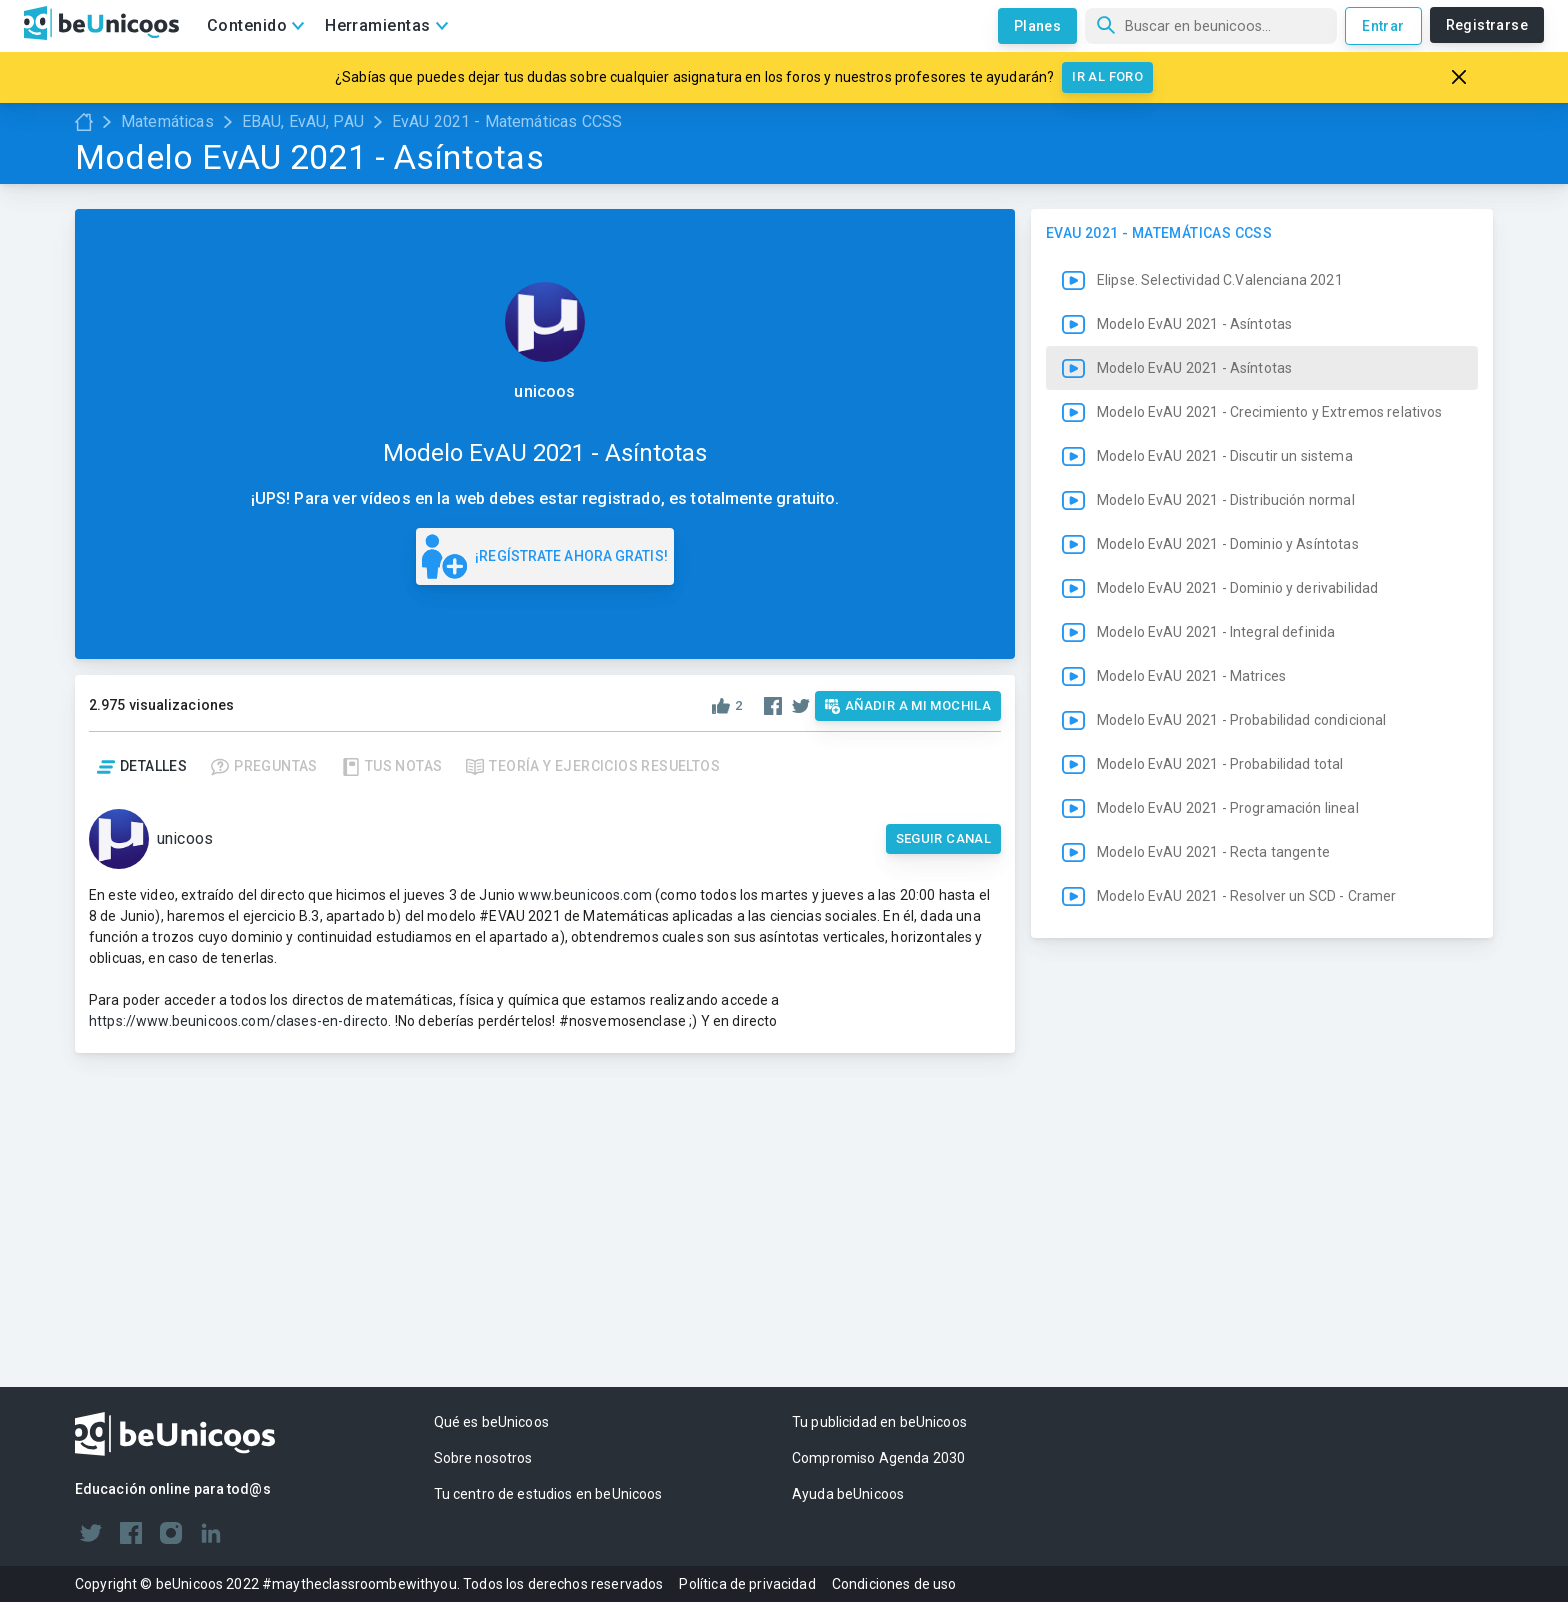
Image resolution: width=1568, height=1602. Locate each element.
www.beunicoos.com (585, 895)
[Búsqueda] (1211, 26)
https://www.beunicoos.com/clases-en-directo (238, 1021)
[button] (1262, 688)
